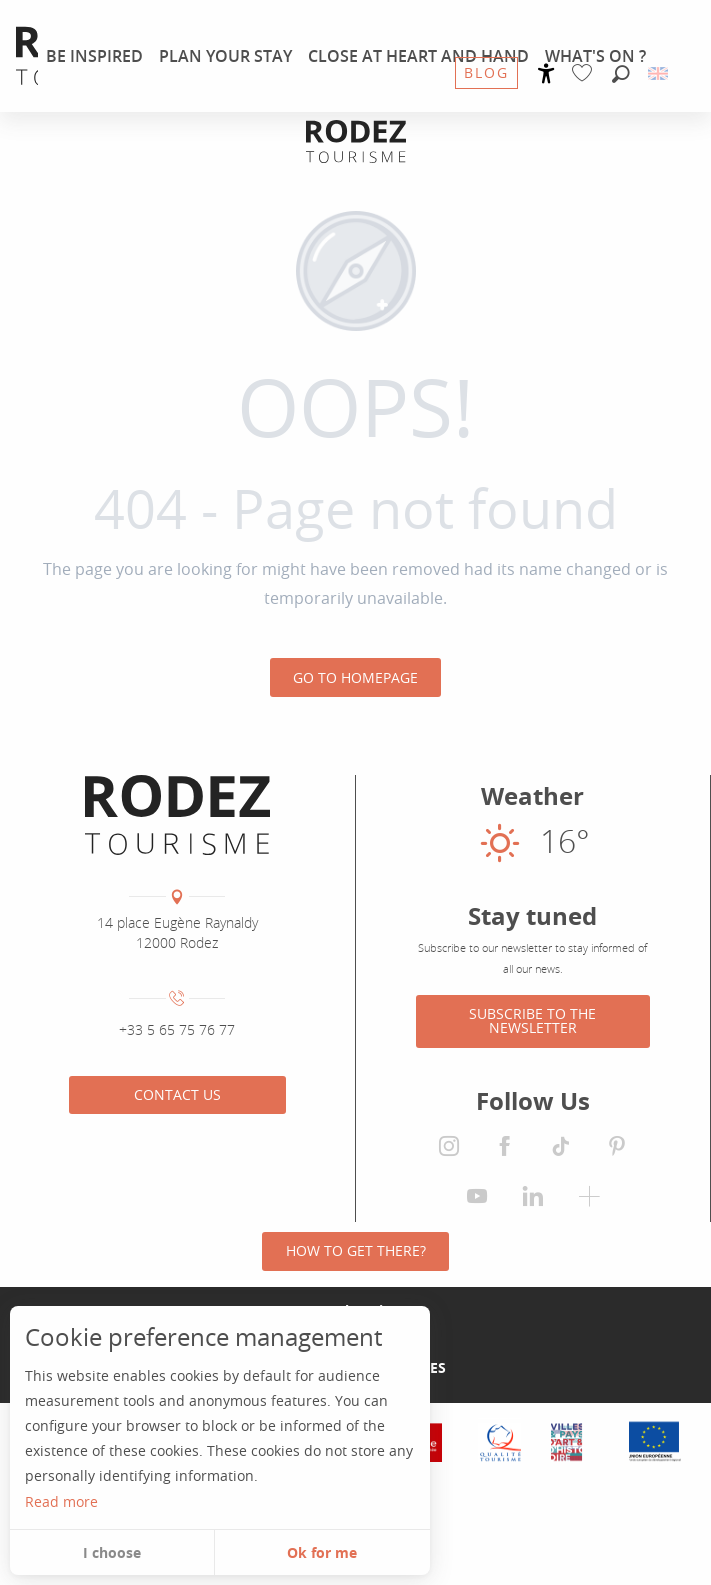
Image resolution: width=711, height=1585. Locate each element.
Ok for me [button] (322, 1552)
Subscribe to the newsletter (532, 1020)
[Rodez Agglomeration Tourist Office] (356, 141)
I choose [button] (112, 1552)
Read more (61, 1501)
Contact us (177, 1094)
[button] (621, 75)
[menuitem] (94, 56)
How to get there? (356, 1250)
